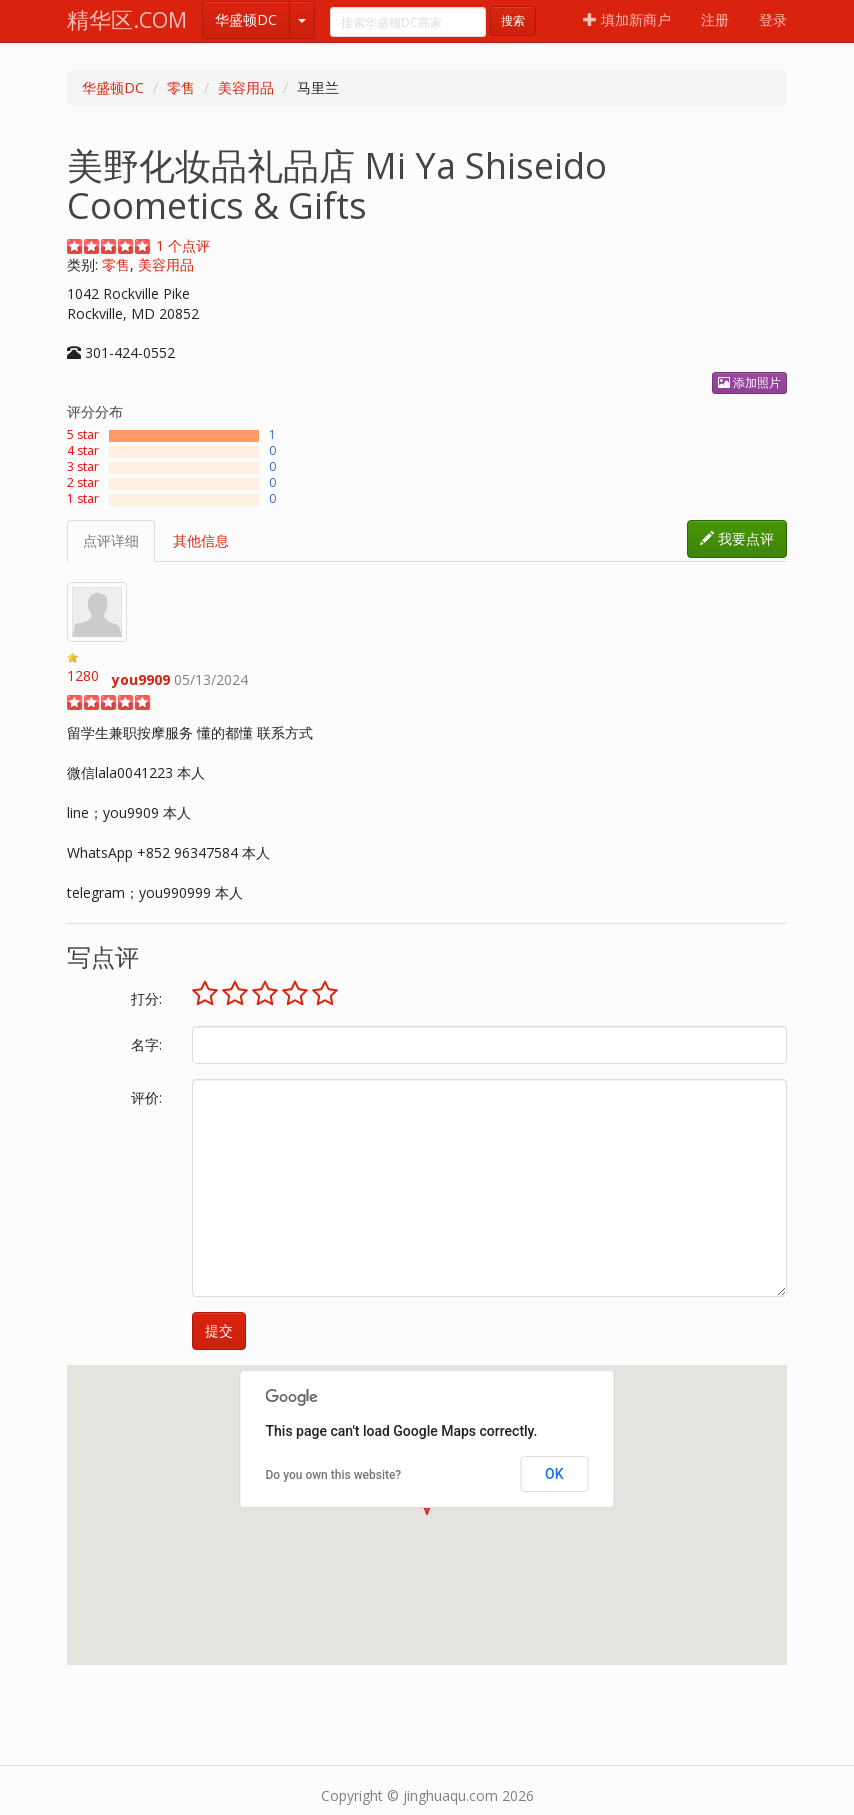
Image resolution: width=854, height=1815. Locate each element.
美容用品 (246, 87)
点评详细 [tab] (111, 540)
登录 (773, 19)
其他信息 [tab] (201, 540)
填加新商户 (627, 19)
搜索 (513, 20)
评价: (146, 1097)
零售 (181, 87)
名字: (146, 1044)
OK (554, 1474)
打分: (146, 998)
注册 (715, 19)
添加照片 (749, 382)
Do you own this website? (334, 1475)
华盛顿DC (246, 19)
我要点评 (737, 538)
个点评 (183, 245)
